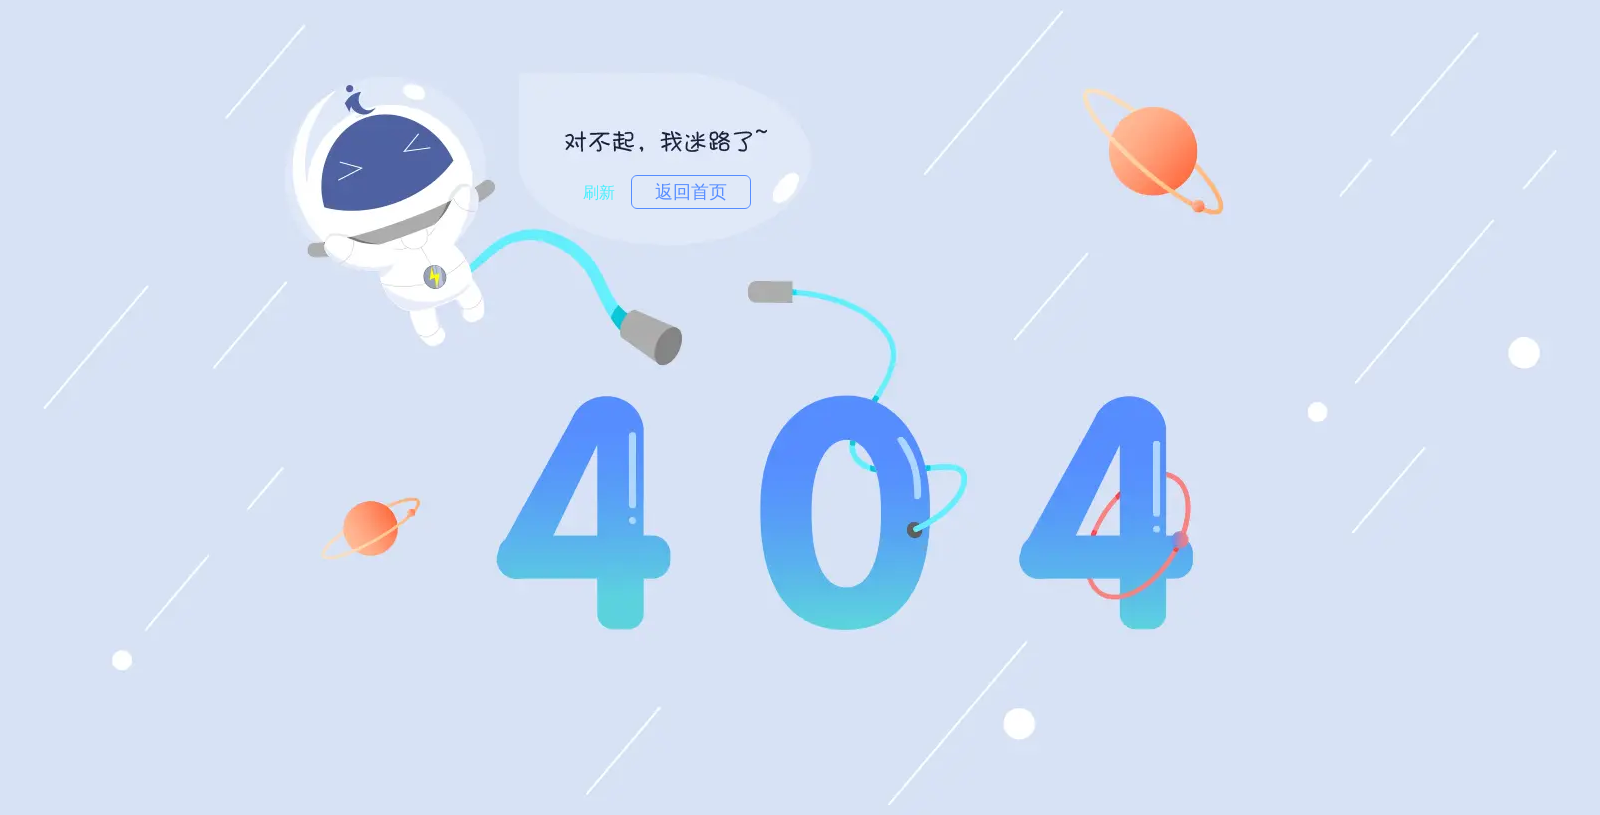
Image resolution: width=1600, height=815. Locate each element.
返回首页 (691, 192)
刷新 (599, 192)
